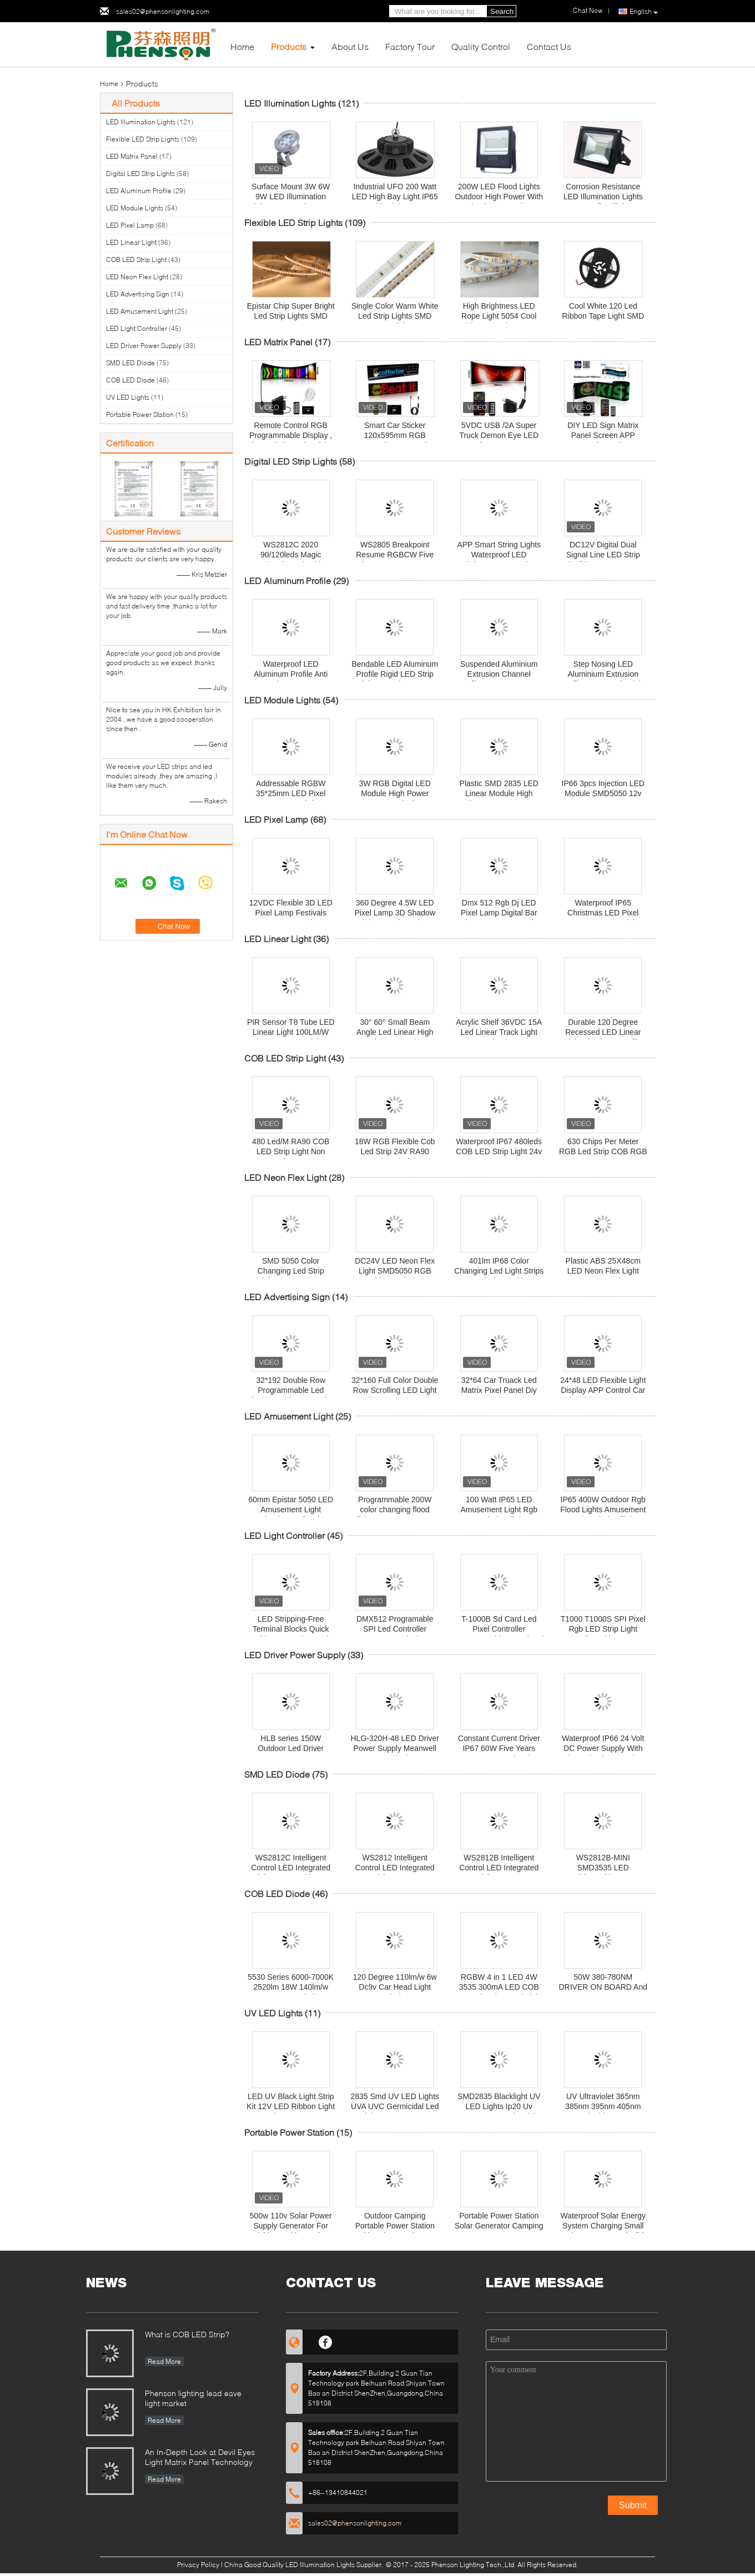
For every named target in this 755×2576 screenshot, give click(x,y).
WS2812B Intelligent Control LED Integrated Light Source (498, 1867)
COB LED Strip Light (136, 259)
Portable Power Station (140, 414)
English (644, 11)
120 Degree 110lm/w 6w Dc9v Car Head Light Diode (395, 1987)
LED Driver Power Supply (144, 345)
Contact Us (549, 46)
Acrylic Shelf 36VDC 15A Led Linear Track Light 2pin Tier (499, 1032)
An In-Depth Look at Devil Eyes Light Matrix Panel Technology (200, 2457)
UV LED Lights (127, 397)
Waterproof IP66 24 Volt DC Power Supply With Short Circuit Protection (603, 1748)
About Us (350, 46)
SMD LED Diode (130, 363)
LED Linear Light (131, 242)
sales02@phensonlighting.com (162, 11)
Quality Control (480, 46)
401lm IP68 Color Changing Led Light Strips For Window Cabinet (498, 1270)
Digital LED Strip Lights (140, 173)
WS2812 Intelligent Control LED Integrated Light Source (395, 1867)
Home (242, 46)
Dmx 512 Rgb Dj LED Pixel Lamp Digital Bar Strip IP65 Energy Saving (499, 912)
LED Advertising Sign (137, 294)
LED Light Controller (136, 328)
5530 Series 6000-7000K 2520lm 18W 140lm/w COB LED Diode (291, 1987)
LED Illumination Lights (140, 122)
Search (502, 11)
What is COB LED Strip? (187, 2334)
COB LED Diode (130, 380)
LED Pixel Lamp (130, 225)
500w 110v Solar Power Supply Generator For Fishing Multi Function (291, 2225)
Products (288, 46)
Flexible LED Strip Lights (142, 139)
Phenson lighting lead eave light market (193, 2398)
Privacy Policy (198, 2564)
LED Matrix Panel (132, 156)
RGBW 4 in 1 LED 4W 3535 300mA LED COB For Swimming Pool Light (499, 1987)
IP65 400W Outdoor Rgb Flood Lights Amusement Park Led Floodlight (603, 1509)
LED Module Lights (134, 208)
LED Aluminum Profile (139, 191)
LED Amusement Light (139, 311)
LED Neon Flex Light (137, 277)
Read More (164, 2361)
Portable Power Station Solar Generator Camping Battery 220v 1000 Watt (499, 2225)
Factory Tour (410, 46)
